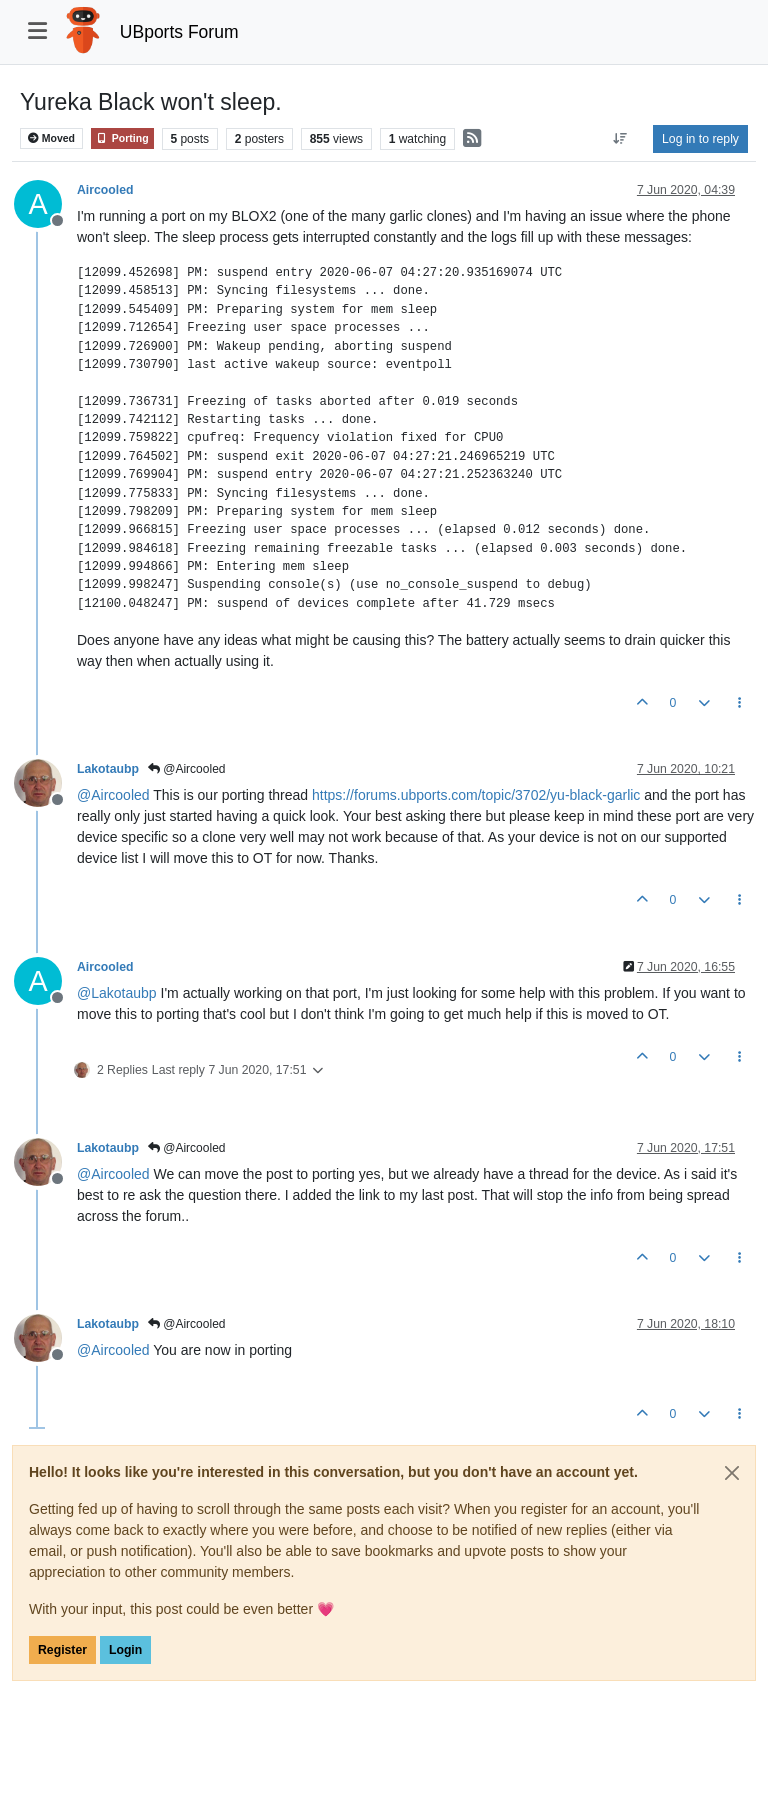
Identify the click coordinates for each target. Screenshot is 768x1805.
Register (62, 1650)
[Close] (732, 1473)
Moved (51, 138)
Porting (122, 138)
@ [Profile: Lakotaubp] (117, 993)
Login (125, 1650)
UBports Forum (179, 32)
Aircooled (105, 190)
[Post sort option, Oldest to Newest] (620, 139)
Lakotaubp (108, 769)
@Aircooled (187, 769)
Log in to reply (700, 139)
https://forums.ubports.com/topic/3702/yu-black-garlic (476, 795)
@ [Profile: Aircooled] (113, 795)
